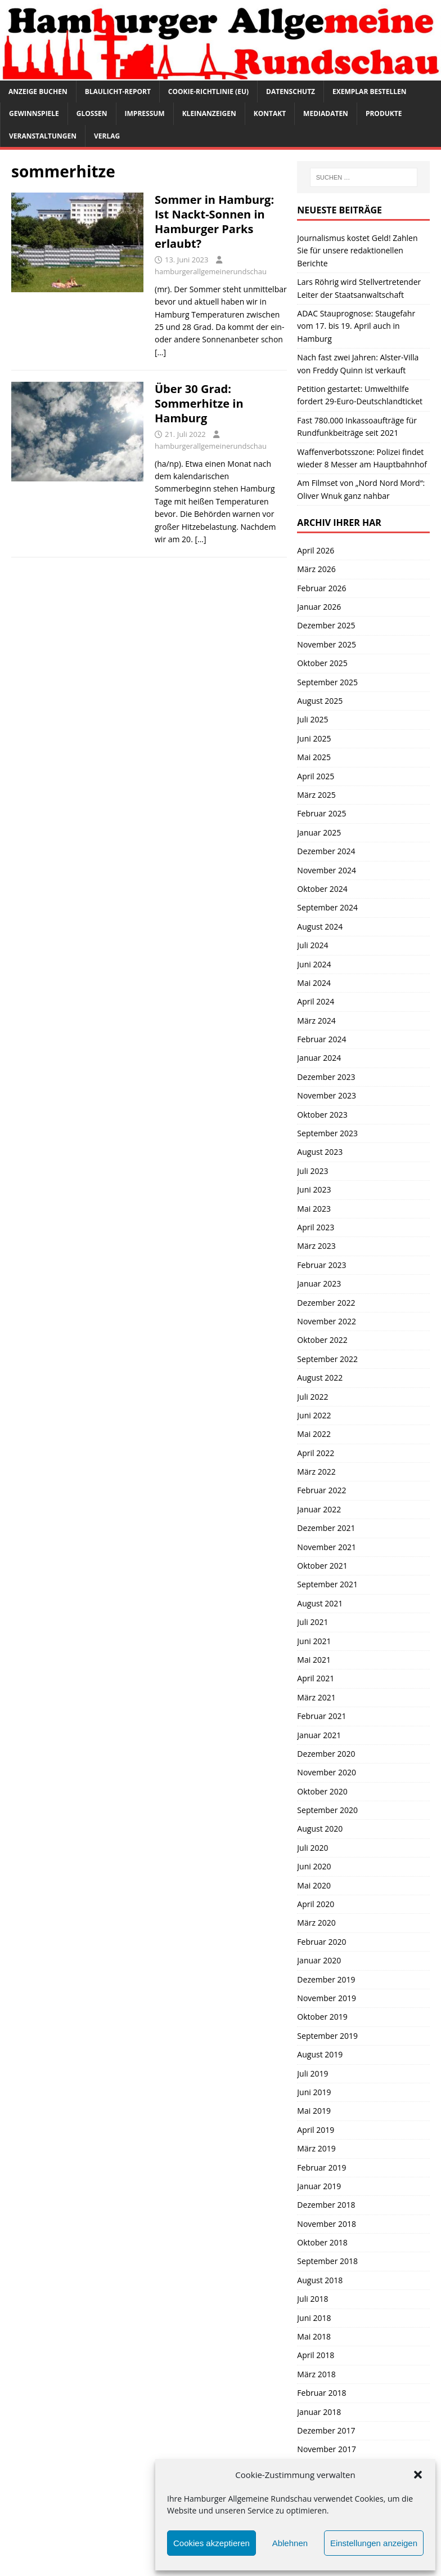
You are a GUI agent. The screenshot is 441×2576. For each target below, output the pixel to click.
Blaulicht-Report (118, 91)
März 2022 (316, 1471)
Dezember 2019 (326, 1979)
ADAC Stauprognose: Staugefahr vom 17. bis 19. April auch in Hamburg (356, 326)
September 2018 (327, 2261)
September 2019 (327, 2035)
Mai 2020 (314, 1885)
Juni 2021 (314, 1641)
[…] (160, 352)
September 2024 (327, 907)
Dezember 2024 (326, 851)
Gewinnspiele (34, 113)
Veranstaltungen (42, 136)
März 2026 (316, 569)
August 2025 (320, 700)
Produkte (384, 113)
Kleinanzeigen (209, 113)
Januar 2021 (319, 1735)
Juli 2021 (312, 1622)
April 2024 (315, 1001)
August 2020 (320, 1828)
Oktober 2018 (322, 2242)
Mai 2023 (314, 1208)
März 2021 (316, 1697)
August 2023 (320, 1151)
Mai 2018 (314, 2336)
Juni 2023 (314, 1189)
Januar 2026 (319, 606)
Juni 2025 (314, 738)
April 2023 (315, 1227)
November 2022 (326, 1321)
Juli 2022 (312, 1396)
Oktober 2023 (322, 1114)
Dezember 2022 (326, 1302)
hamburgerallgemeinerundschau (211, 271)
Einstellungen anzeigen (373, 2543)
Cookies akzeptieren (211, 2543)
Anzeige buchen (38, 91)
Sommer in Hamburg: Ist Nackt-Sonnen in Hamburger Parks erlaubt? (214, 221)
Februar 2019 (321, 2167)
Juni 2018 (314, 2317)
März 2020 (316, 1922)
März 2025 (316, 794)
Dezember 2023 (326, 1077)
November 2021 (326, 1547)
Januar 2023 (319, 1283)
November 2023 (326, 1095)
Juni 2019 (314, 2092)
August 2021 (320, 1603)
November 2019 (326, 1998)
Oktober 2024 (322, 888)
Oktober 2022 (322, 1339)
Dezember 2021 (326, 1528)
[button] (418, 2474)
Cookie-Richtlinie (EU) (208, 91)
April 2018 (315, 2355)
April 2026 (315, 550)
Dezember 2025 (326, 625)
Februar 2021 (321, 1716)
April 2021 (315, 1678)
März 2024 (316, 1020)
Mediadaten (325, 113)
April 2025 (315, 776)
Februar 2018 (321, 2392)
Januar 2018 (319, 2412)
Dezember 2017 (326, 2430)
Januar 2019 (319, 2186)
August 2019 (320, 2054)
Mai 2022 (314, 1433)
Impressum (145, 113)
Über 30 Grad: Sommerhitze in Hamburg (199, 403)
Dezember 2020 (326, 1753)
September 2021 (327, 1584)
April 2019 (315, 2129)
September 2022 (327, 1359)
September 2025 (327, 682)
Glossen (91, 113)
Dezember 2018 (326, 2204)
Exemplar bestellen (369, 91)
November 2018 (326, 2223)
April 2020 (315, 1904)
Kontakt (270, 113)
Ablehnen (290, 2543)
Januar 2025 (319, 832)
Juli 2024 (312, 945)
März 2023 (316, 1245)
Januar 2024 (319, 1057)
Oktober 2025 (322, 663)
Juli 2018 (312, 2298)
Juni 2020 (314, 1866)
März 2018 (316, 2374)
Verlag (107, 136)
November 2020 (326, 1772)
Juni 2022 (314, 1415)
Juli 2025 (312, 719)
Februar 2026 (321, 588)
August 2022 (320, 1377)
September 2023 (327, 1133)
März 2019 (316, 2148)
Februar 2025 (321, 813)
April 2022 (315, 1453)
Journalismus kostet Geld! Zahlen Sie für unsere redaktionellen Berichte (357, 251)
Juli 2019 (312, 2073)
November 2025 (326, 644)
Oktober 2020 (322, 1791)
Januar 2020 (319, 1960)
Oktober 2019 (322, 2016)
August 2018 (320, 2280)
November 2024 (326, 870)
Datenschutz (290, 91)
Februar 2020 (321, 1941)
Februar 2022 (321, 1490)
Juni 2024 (314, 964)
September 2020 (327, 1810)
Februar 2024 (321, 1039)
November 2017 (326, 2449)
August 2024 (320, 926)
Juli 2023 (312, 1171)
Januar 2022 (319, 1509)
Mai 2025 (314, 757)
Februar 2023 (321, 1265)
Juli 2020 (312, 1847)
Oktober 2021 (322, 1565)
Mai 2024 (314, 982)
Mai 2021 (314, 1659)
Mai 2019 (314, 2110)
